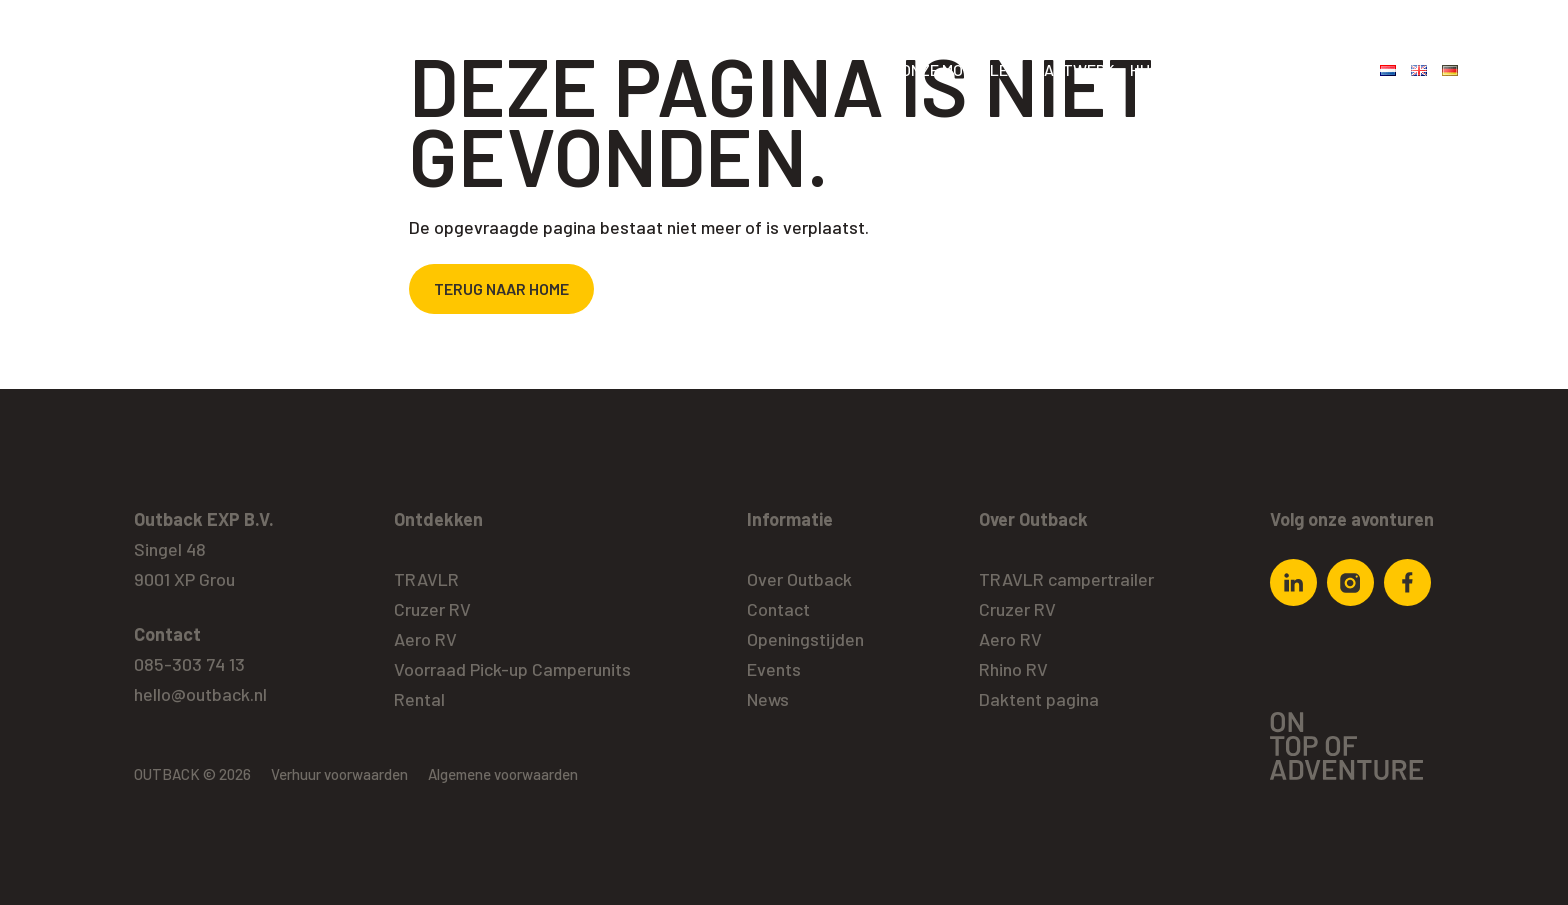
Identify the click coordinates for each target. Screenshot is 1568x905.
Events (774, 669)
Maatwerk (1074, 69)
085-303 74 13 (189, 664)
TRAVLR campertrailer (1066, 579)
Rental (419, 699)
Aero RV (425, 639)
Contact (778, 609)
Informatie (790, 519)
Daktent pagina (1039, 699)
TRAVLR (426, 579)
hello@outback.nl (200, 694)
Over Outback (1309, 69)
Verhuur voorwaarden (339, 774)
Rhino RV (1013, 669)
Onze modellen (959, 69)
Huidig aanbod (1184, 69)
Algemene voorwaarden (503, 774)
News (768, 699)
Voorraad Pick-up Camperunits (512, 669)
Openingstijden (805, 639)
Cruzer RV (432, 609)
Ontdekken (438, 519)
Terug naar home (501, 288)
